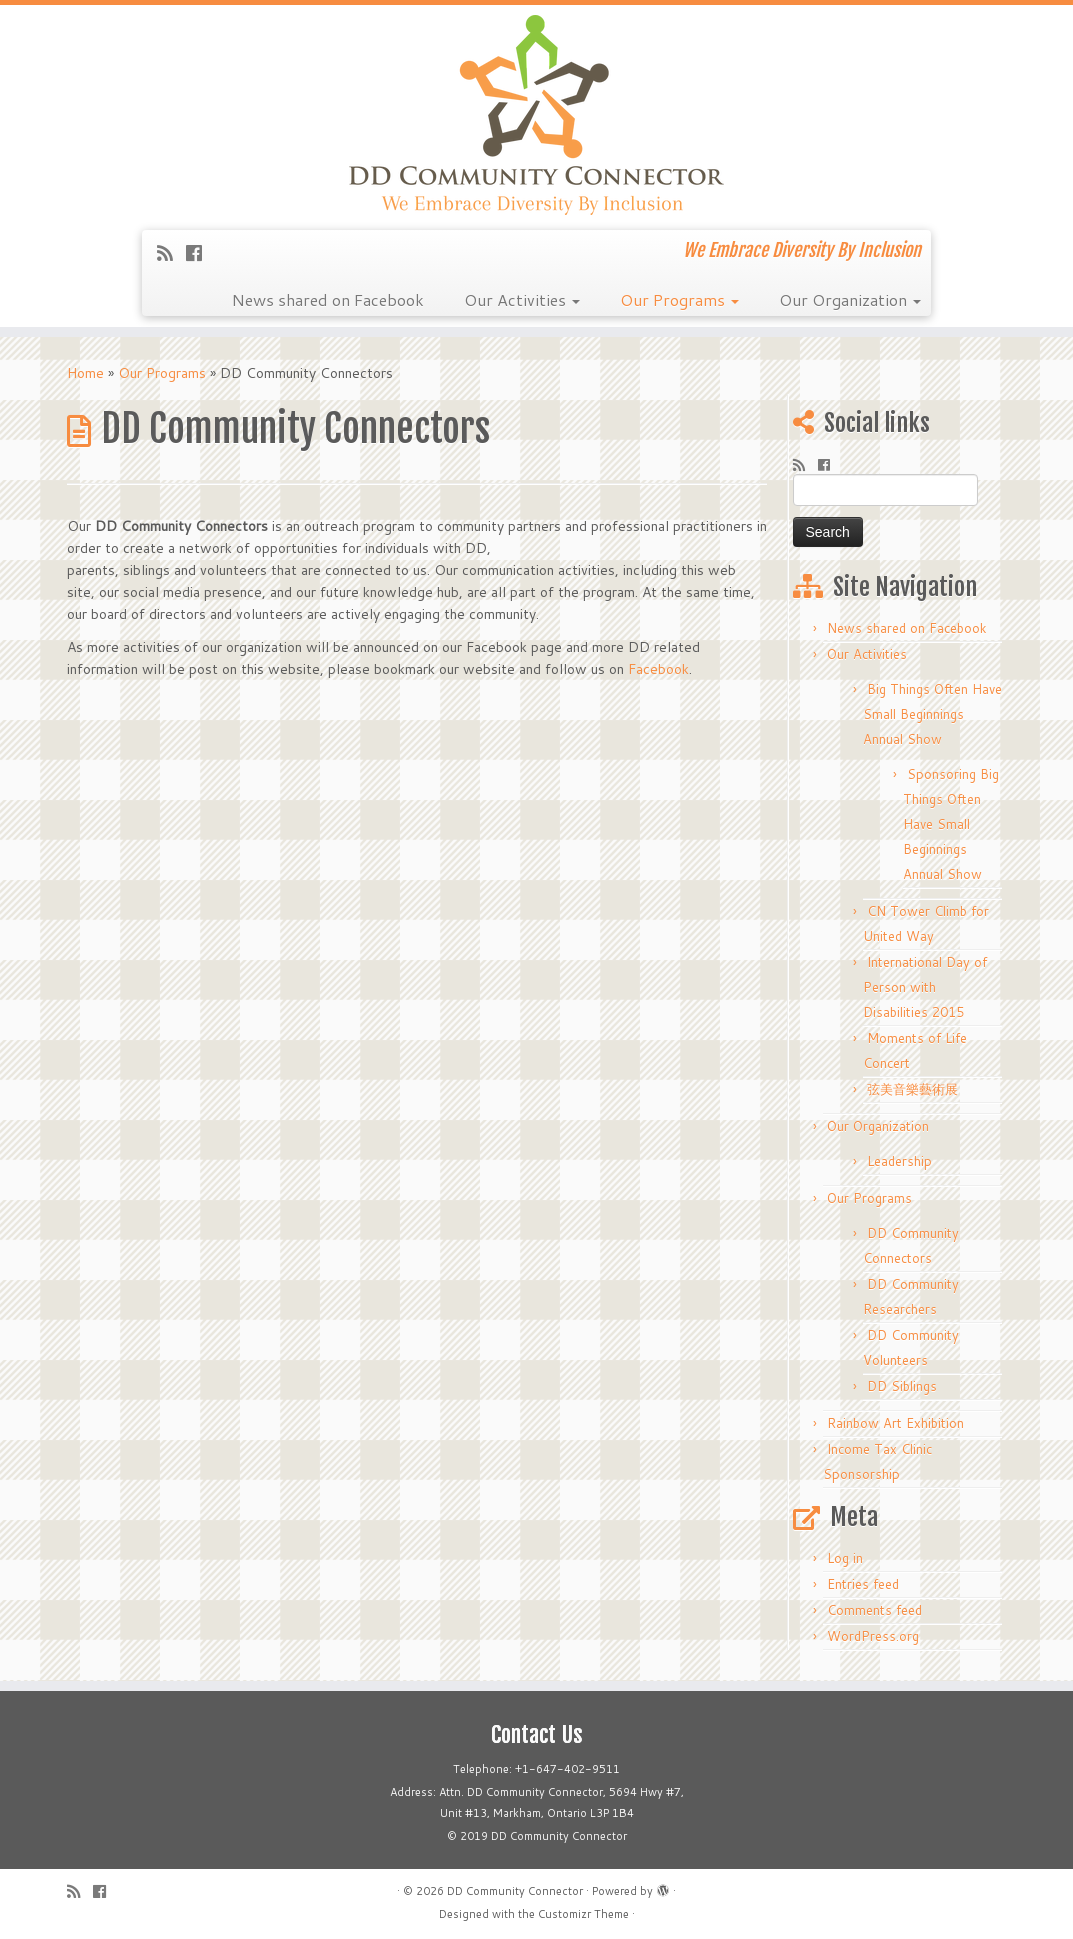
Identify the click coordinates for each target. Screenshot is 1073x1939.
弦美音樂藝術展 (912, 1089)
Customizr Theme (583, 1914)
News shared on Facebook (328, 299)
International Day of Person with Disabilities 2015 (925, 987)
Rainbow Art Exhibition (895, 1423)
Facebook (658, 669)
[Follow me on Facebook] (200, 253)
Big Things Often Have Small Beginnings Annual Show (932, 714)
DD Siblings (902, 1386)
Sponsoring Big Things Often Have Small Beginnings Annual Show (951, 824)
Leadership (899, 1161)
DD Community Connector (515, 1891)
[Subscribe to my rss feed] (171, 253)
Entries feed (863, 1584)
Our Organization (850, 299)
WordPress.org (873, 1636)
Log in (845, 1558)
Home (85, 373)
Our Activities (522, 299)
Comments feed (874, 1610)
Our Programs (679, 299)
